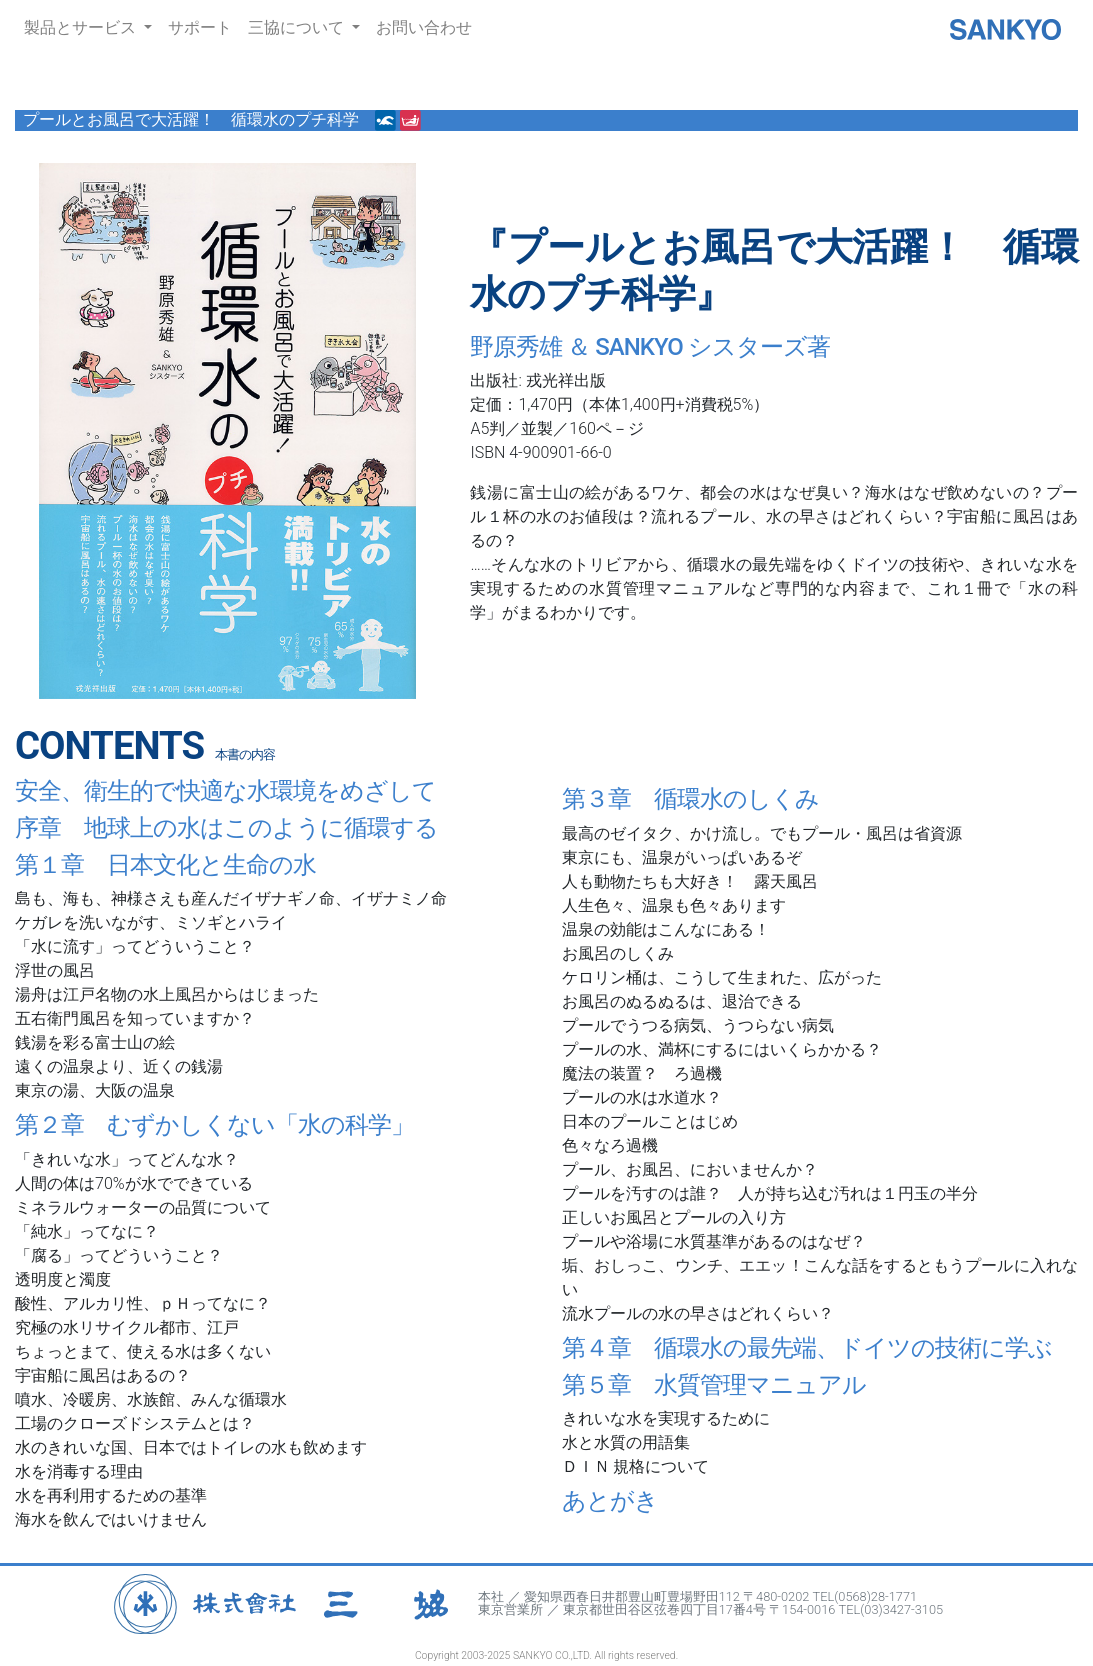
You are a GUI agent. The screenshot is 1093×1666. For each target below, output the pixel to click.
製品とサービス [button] (82, 27)
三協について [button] (298, 27)
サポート (200, 27)
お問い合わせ (424, 27)
